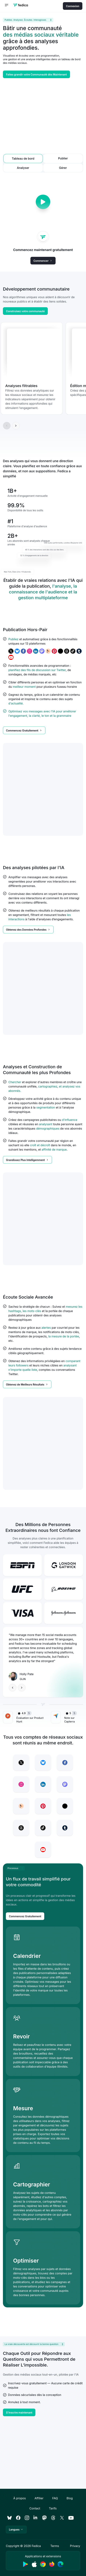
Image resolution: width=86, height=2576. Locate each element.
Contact (34, 2508)
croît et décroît (40, 1145)
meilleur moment (24, 686)
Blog (70, 2498)
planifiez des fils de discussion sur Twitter (37, 670)
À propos (19, 2498)
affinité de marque (54, 1149)
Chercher (14, 1082)
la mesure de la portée (63, 1336)
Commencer (43, 260)
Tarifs (53, 2508)
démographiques (47, 1128)
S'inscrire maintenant (19, 2412)
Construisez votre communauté (25, 311)
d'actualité (15, 703)
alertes (46, 1327)
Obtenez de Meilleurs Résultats (27, 1384)
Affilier (38, 2498)
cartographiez (47, 1086)
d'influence (69, 1120)
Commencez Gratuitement (24, 730)
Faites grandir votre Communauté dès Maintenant (36, 74)
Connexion (72, 6)
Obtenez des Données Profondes (28, 929)
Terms (54, 2546)
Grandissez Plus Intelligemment (27, 1159)
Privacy (75, 2546)
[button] (16, 2529)
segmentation (45, 1107)
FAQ (55, 2498)
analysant (45, 1124)
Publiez (13, 639)
